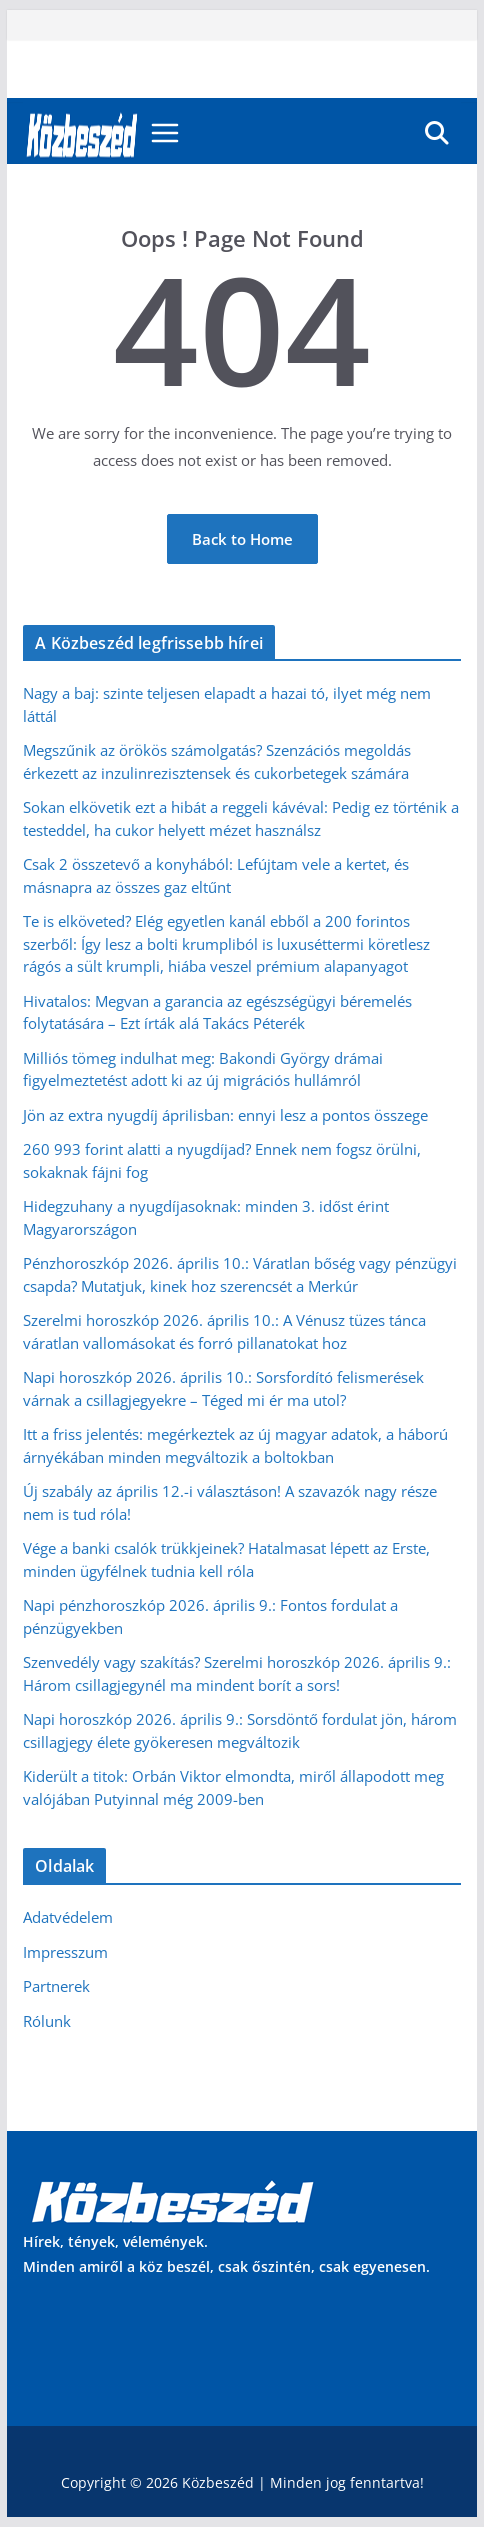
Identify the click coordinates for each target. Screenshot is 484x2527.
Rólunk (47, 2021)
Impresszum (65, 1952)
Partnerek (56, 1986)
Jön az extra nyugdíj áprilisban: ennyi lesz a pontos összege (225, 1115)
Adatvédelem (68, 1917)
